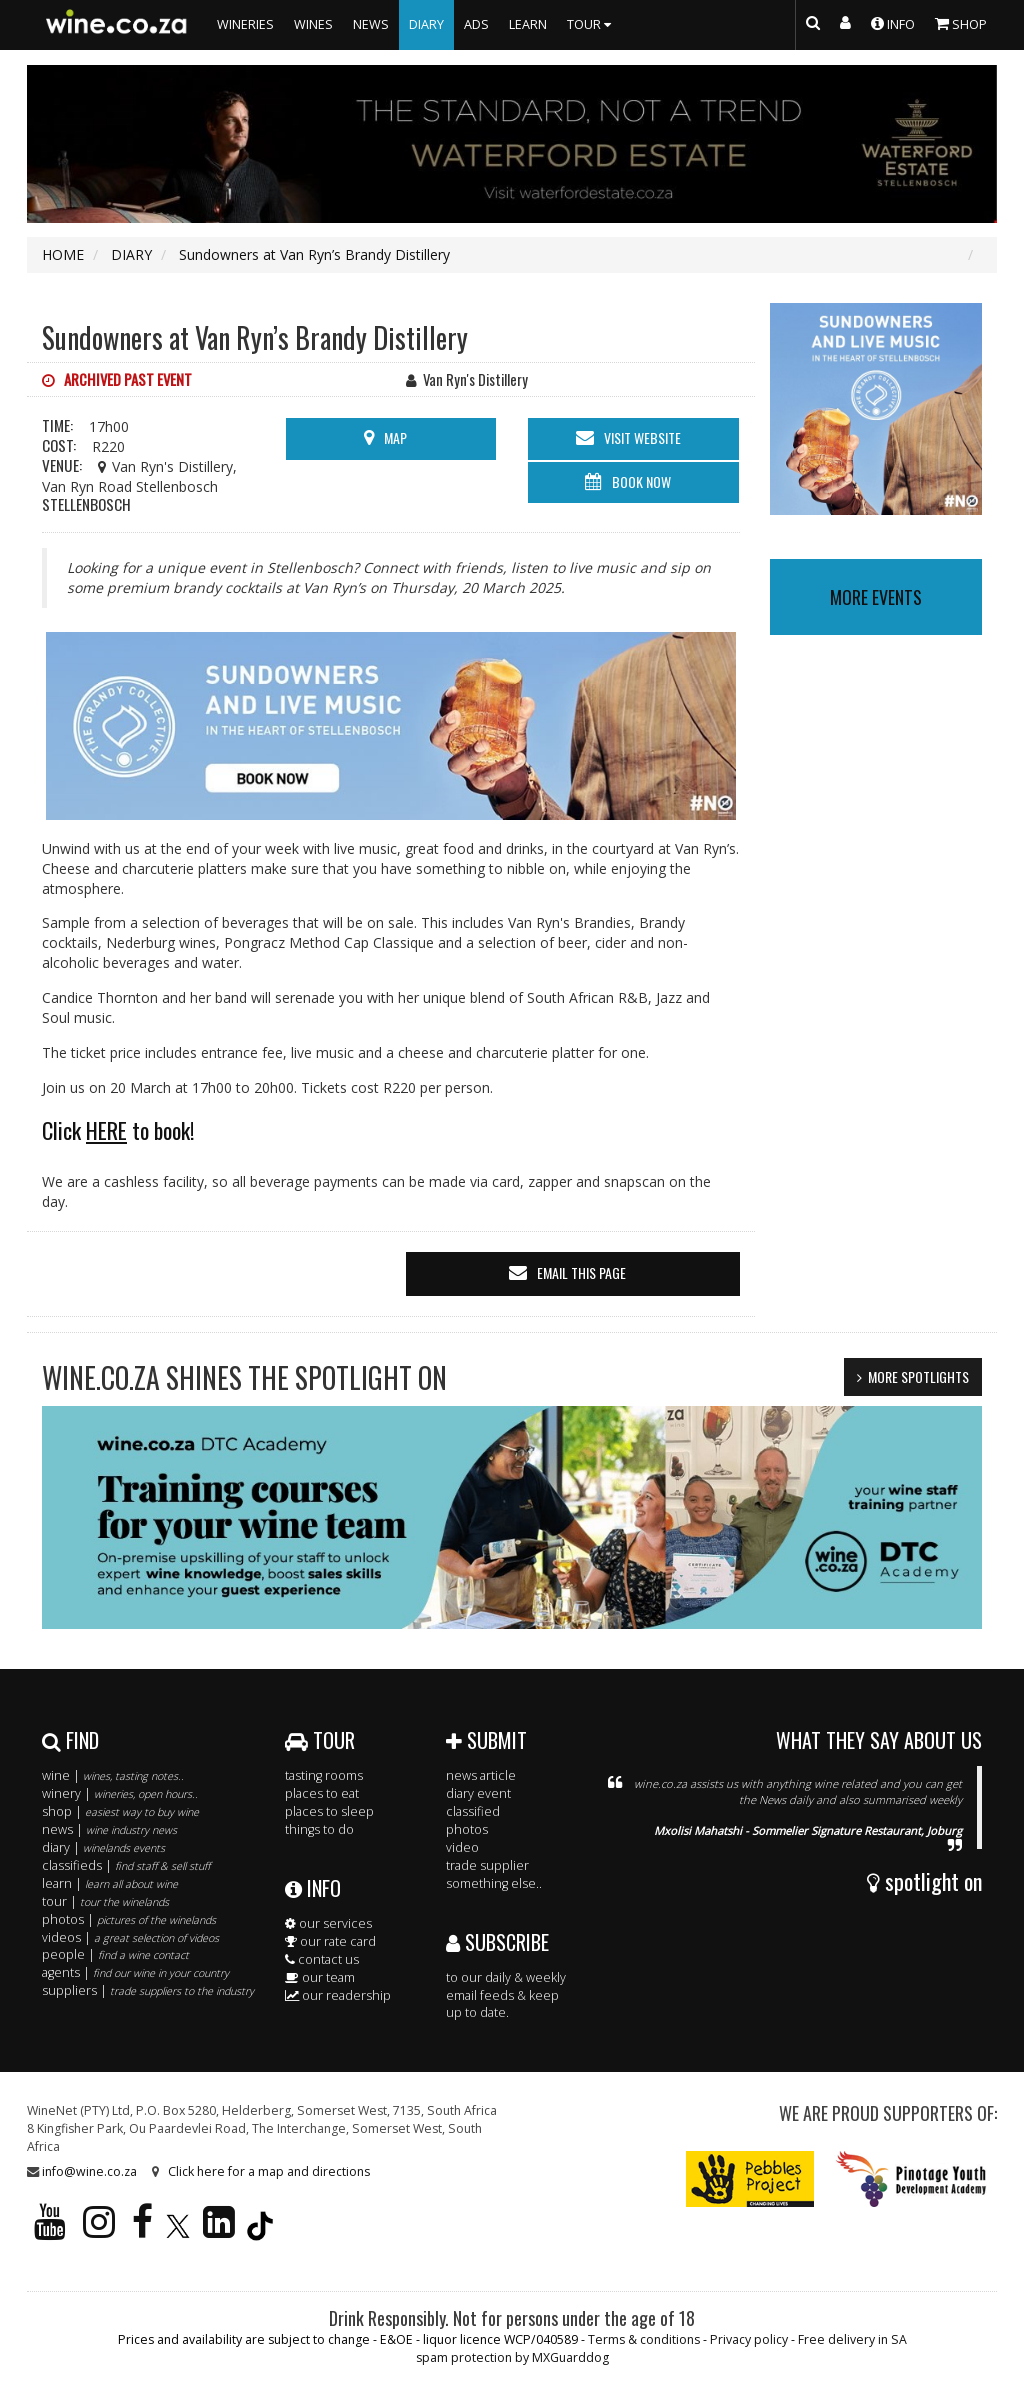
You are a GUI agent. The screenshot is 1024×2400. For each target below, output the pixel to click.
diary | (103, 1847)
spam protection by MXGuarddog (512, 2357)
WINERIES (245, 24)
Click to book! (118, 1130)
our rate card (330, 1941)
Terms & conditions (644, 2339)
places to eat (322, 1793)
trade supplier (487, 1865)
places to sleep (329, 1811)
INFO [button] (893, 23)
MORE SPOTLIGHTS (918, 1376)
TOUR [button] (591, 24)
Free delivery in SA (852, 2339)
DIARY (426, 24)
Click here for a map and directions (269, 2171)
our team (320, 1977)
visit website (642, 437)
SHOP (961, 23)
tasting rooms (324, 1775)
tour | (105, 1901)
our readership (338, 1995)
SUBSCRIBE (497, 1942)
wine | (113, 1775)
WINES (313, 24)
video (462, 1847)
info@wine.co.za (89, 2171)
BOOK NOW (641, 481)
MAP (395, 437)
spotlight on (924, 1881)
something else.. (494, 1883)
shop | (120, 1811)
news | (109, 1829)
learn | (110, 1883)
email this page (581, 1272)
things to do (319, 1829)
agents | (135, 1972)
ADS (476, 24)
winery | (120, 1793)
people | (115, 1954)
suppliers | (148, 1990)
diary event (478, 1793)
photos (467, 1829)
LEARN (528, 24)
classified (473, 1811)
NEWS (371, 24)
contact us (322, 1959)
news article (481, 1775)
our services (328, 1923)
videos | (130, 1937)
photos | (129, 1919)
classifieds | (126, 1865)
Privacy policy (749, 2339)
